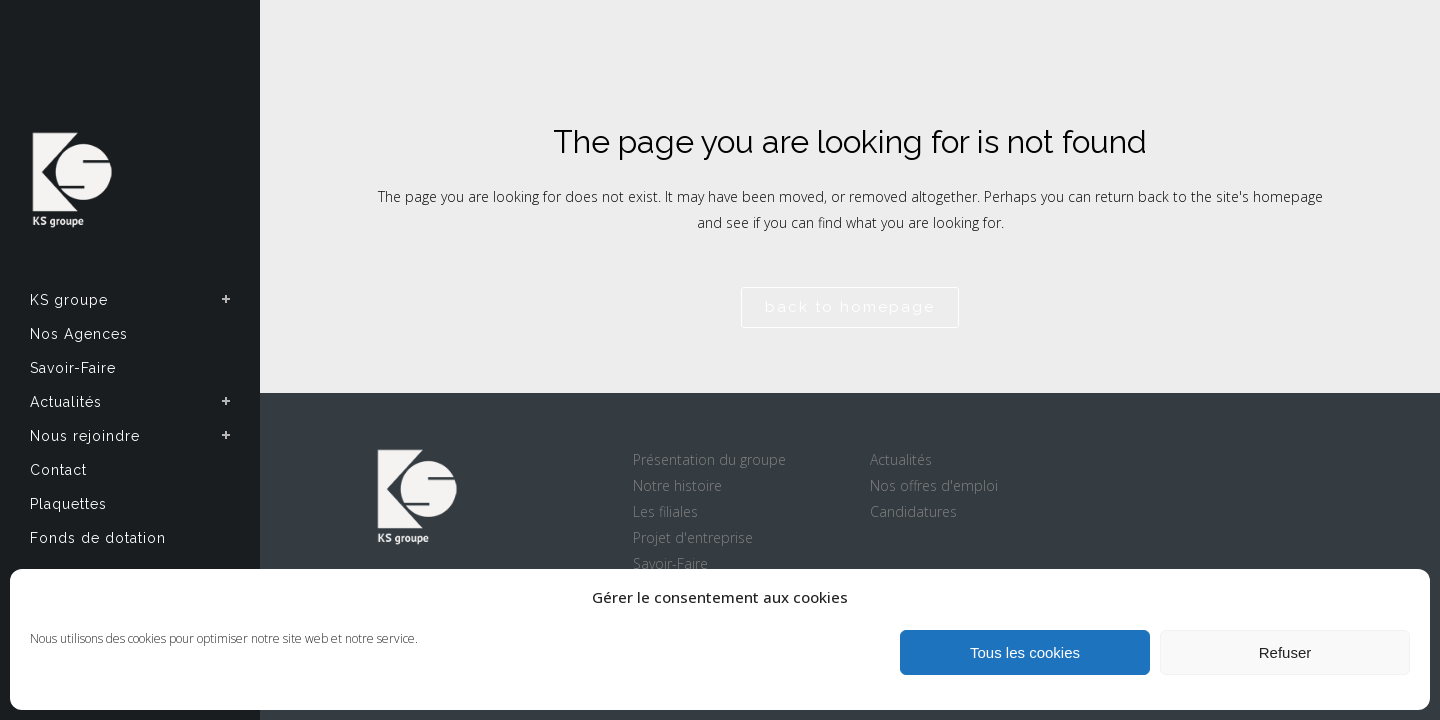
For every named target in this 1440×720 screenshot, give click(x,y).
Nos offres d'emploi (934, 485)
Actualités (901, 459)
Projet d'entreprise (693, 537)
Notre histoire (677, 485)
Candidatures (913, 511)
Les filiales (665, 511)
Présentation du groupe (709, 459)
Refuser (1285, 652)
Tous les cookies (1025, 652)
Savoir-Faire (670, 563)
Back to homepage (850, 307)
